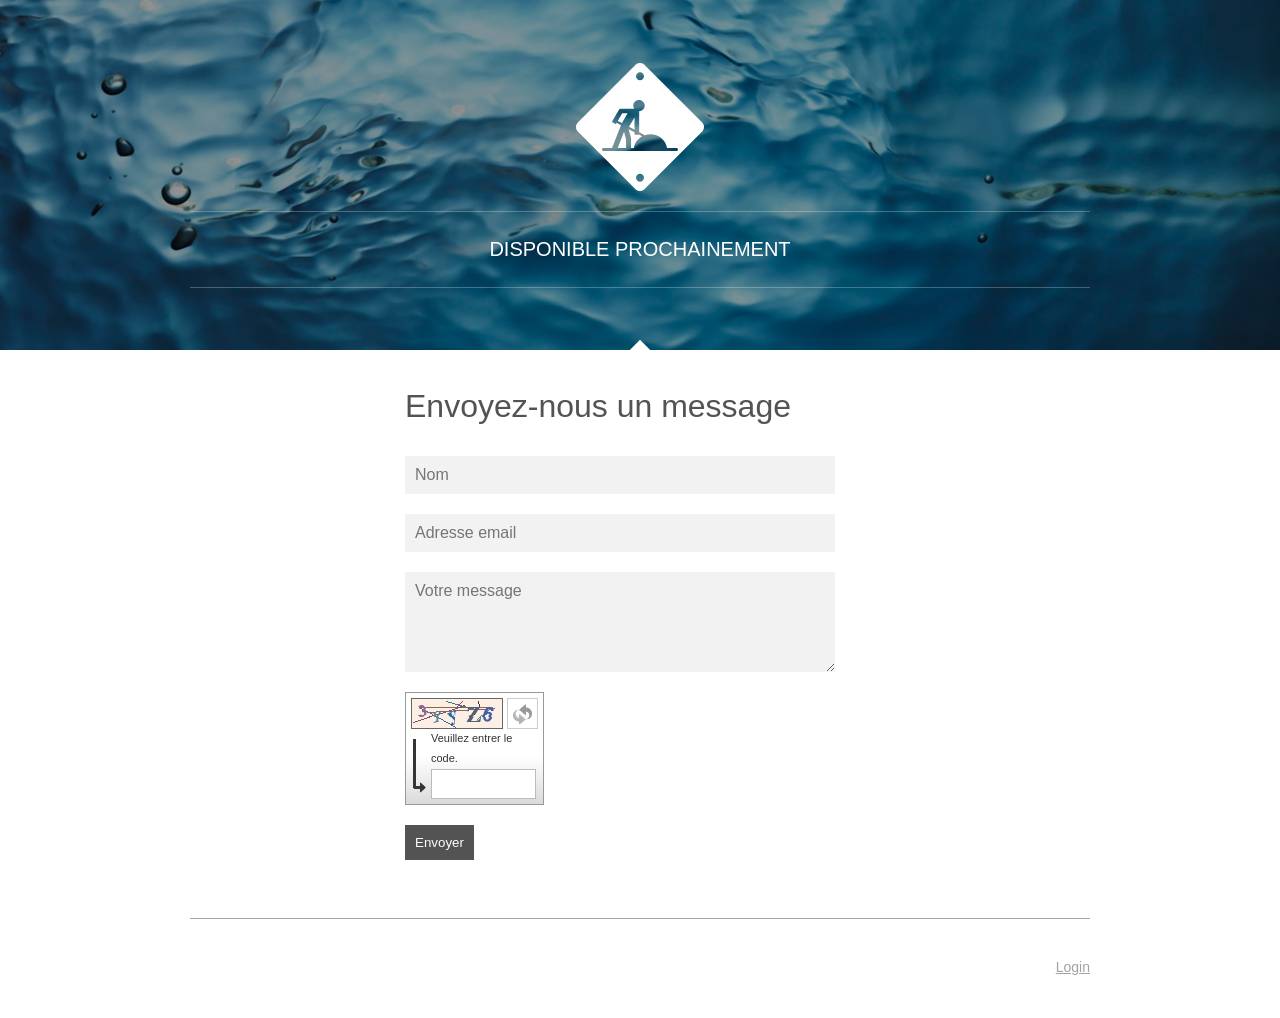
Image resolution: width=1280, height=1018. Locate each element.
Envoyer (439, 842)
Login (1073, 967)
